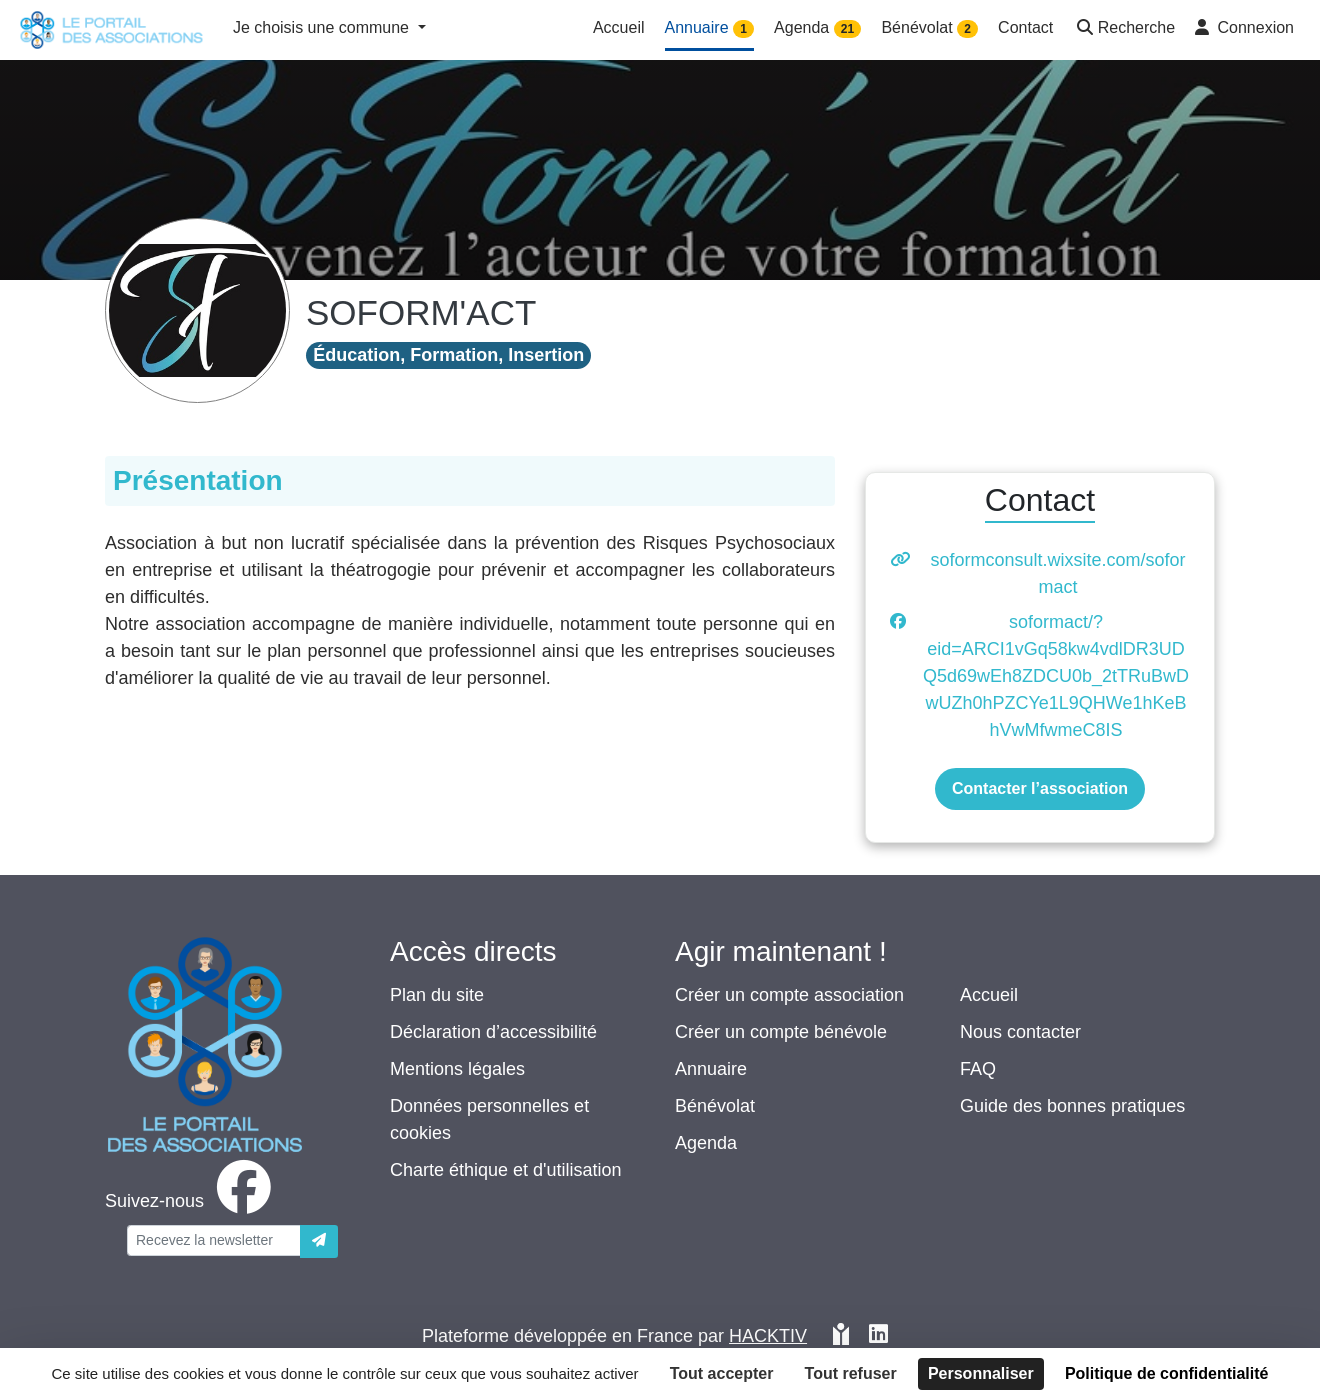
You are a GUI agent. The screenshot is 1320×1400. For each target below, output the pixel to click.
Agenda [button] (817, 28)
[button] (1124, 29)
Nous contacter (1020, 1032)
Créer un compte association (789, 995)
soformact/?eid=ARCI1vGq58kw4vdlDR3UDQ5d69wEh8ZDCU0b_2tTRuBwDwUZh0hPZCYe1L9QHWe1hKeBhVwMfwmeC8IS (1056, 676)
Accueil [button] (619, 27)
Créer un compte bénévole (781, 1032)
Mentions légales (457, 1069)
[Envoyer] (319, 1241)
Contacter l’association (1040, 788)
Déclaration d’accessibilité (493, 1032)
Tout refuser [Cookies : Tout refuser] (851, 1373)
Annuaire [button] (710, 28)
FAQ (978, 1069)
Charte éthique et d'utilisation (506, 1170)
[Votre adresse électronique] (214, 1240)
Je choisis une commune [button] (323, 27)
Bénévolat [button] (929, 28)
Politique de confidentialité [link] (1167, 1373)
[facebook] (192, 1201)
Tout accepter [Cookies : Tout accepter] (722, 1373)
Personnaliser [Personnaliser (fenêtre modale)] (981, 1373)
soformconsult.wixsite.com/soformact (1057, 573)
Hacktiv (768, 1336)
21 (847, 29)
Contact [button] (1025, 27)
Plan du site (437, 995)
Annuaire (711, 1069)
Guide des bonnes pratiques (1072, 1106)
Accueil (989, 995)
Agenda (706, 1143)
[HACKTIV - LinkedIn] (878, 1336)
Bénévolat (715, 1106)
